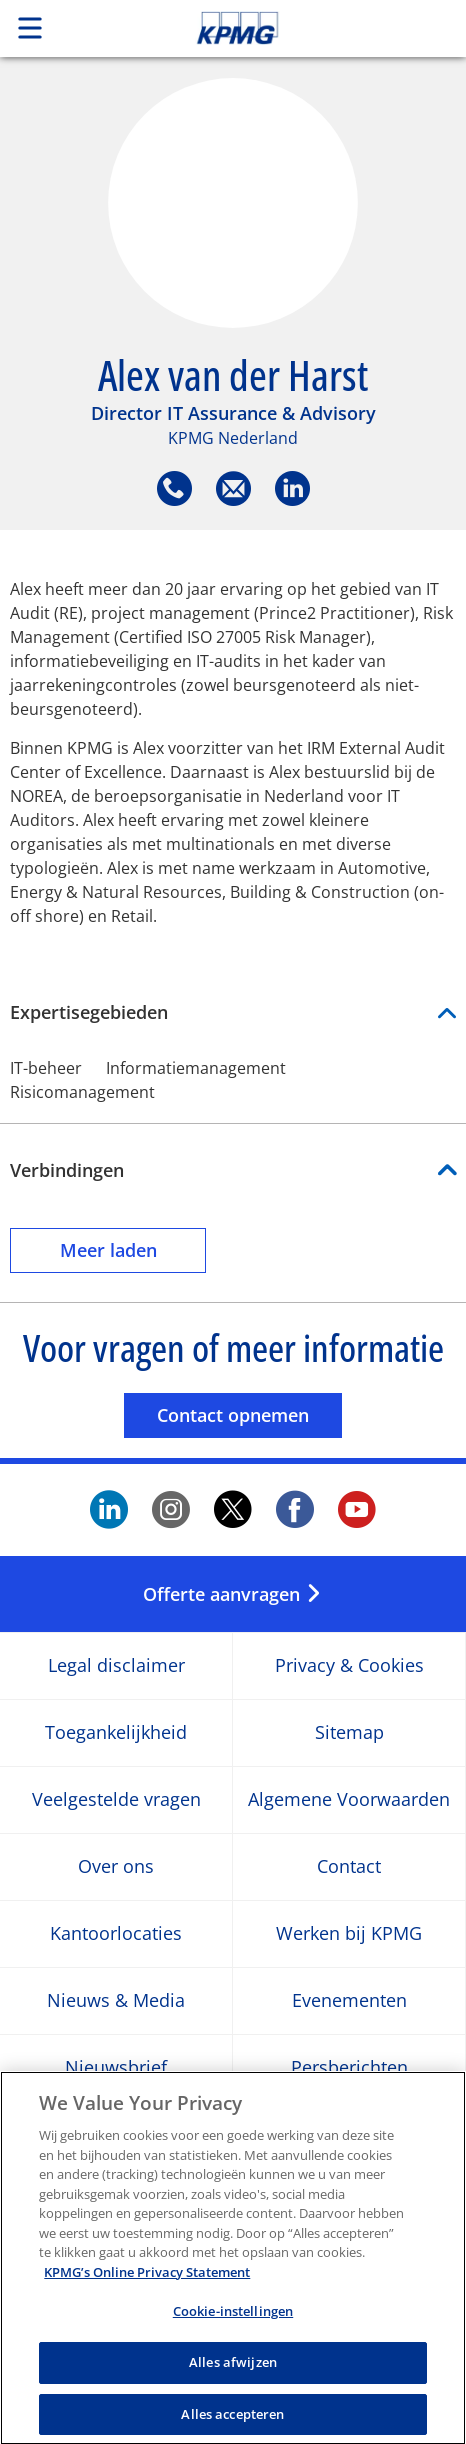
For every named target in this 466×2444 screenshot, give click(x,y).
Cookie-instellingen (233, 2322)
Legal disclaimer (116, 1666)
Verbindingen (67, 1170)
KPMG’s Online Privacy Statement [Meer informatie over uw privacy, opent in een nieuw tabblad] (147, 2282)
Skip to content (282, 28)
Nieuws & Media (116, 2001)
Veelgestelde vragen (116, 1800)
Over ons (116, 1867)
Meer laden (133, 1249)
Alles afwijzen (233, 2372)
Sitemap (349, 1733)
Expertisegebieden (233, 1012)
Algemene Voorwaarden (349, 1800)
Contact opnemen (249, 1414)
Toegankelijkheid (116, 1733)
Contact (349, 1867)
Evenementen (349, 2001)
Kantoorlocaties (116, 1934)
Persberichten (349, 2068)
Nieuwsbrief (116, 2068)
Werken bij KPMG (349, 1934)
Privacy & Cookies (349, 1666)
